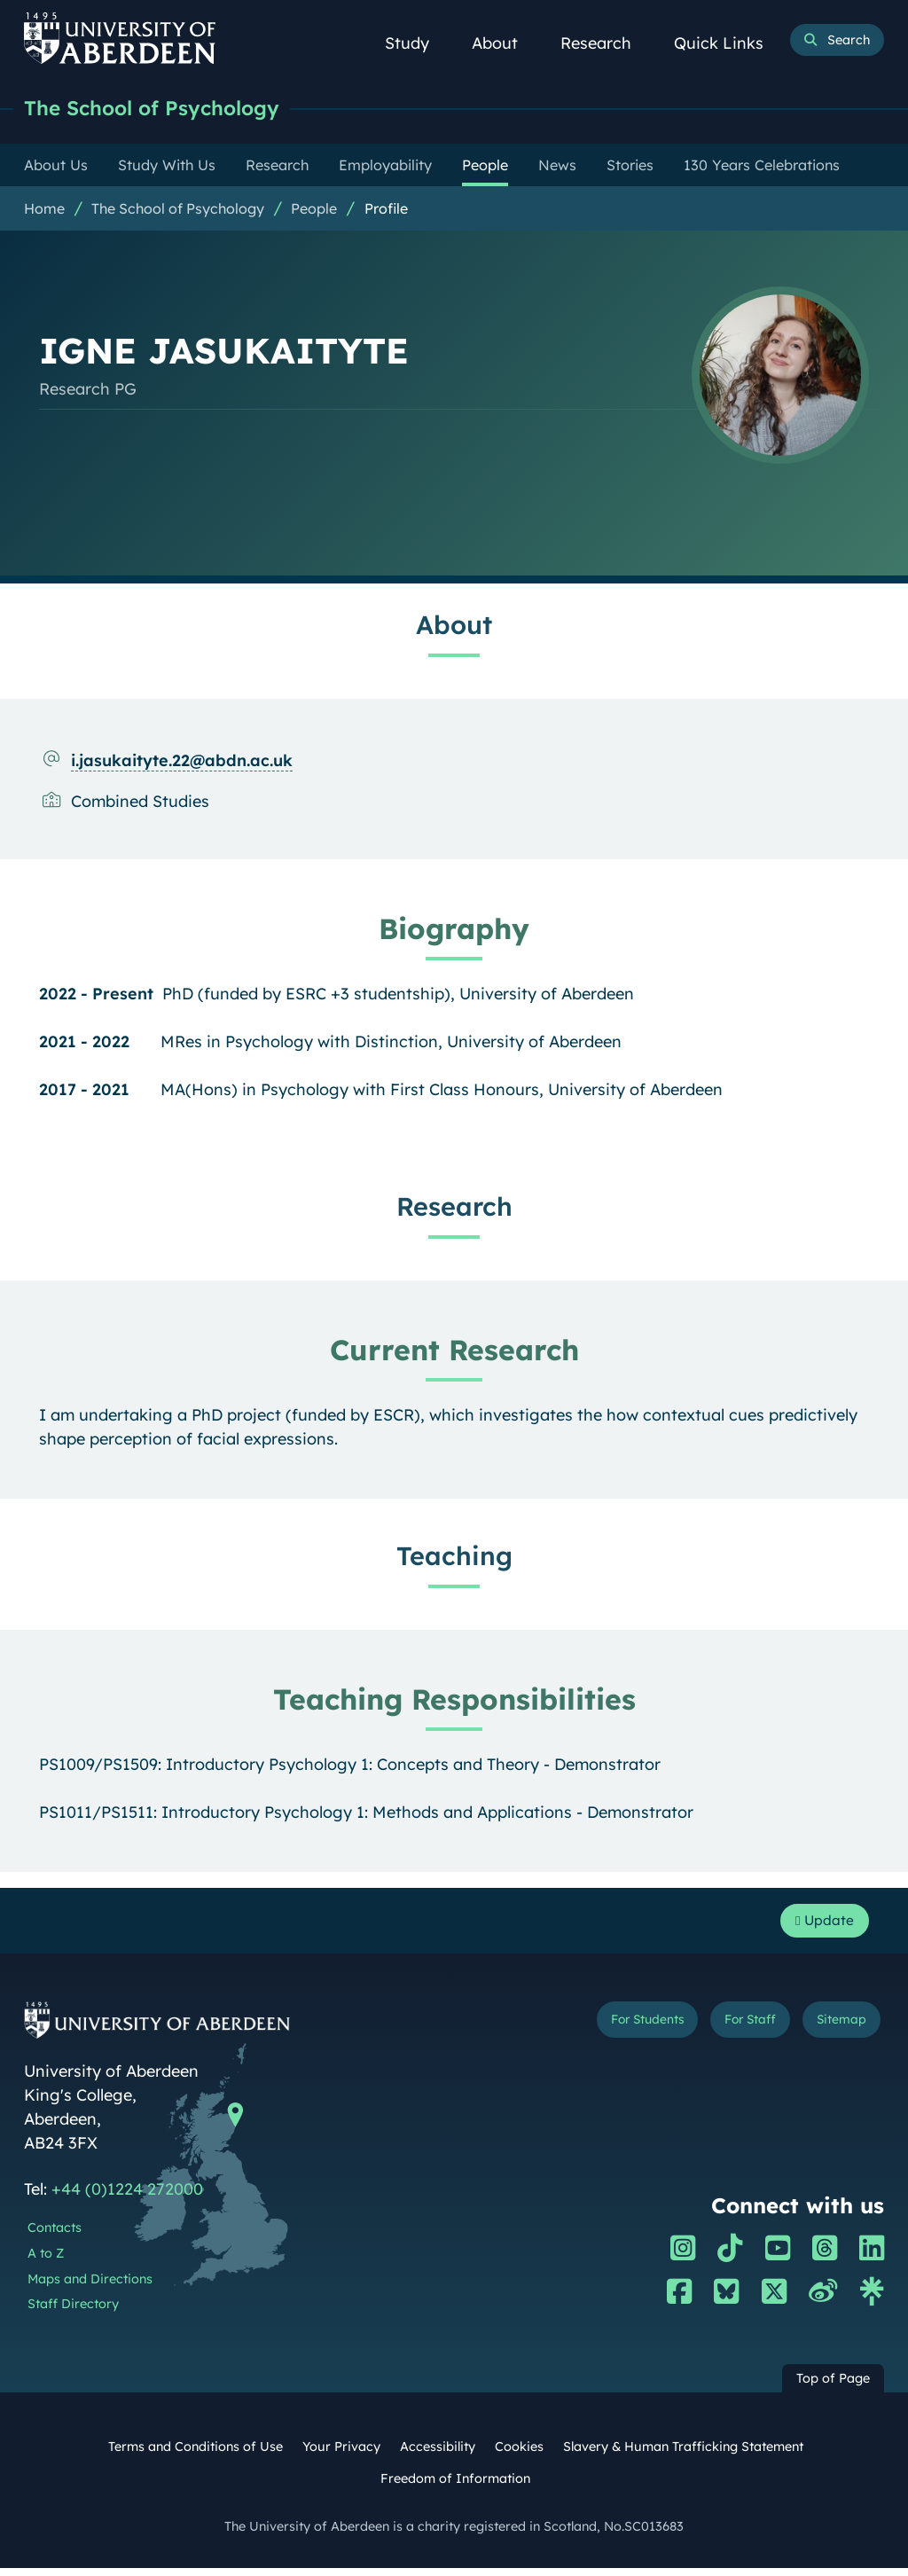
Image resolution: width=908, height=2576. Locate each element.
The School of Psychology (168, 108)
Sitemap (835, 2030)
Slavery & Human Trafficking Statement (683, 2454)
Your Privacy (341, 2454)
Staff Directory (73, 2312)
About (504, 43)
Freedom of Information (455, 2486)
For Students (613, 2030)
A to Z (45, 2261)
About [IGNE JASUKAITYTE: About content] (454, 626)
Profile (386, 210)
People (314, 210)
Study (417, 43)
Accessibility (437, 2454)
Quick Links (728, 43)
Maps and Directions (90, 2286)
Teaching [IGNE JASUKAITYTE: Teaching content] (454, 1557)
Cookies (519, 2454)
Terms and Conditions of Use (195, 2454)
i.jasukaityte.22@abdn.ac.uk (182, 762)
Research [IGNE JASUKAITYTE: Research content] (454, 1208)
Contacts (54, 2235)
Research (605, 43)
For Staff (732, 2030)
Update (818, 1925)
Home (44, 210)
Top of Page (833, 2386)
